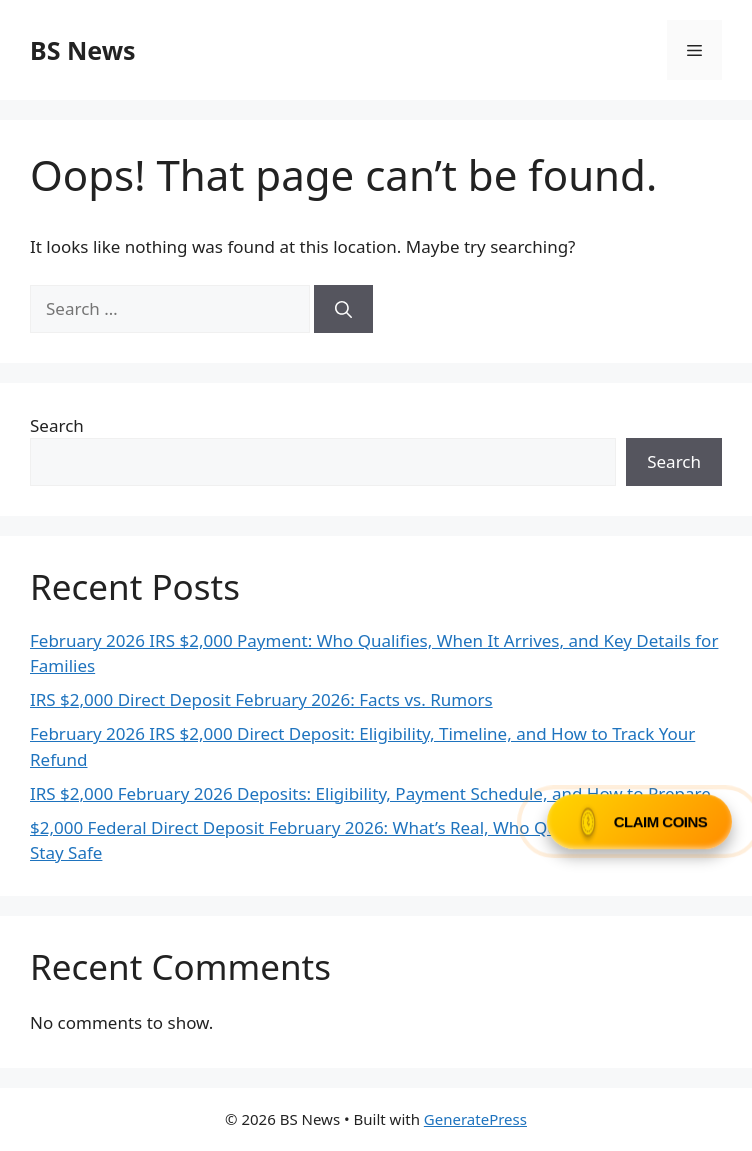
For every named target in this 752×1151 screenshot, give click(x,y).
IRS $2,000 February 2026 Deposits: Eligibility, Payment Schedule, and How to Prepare (370, 793)
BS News (83, 50)
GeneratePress (475, 1119)
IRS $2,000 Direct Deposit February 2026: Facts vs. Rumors (261, 699)
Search (57, 425)
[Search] (343, 309)
